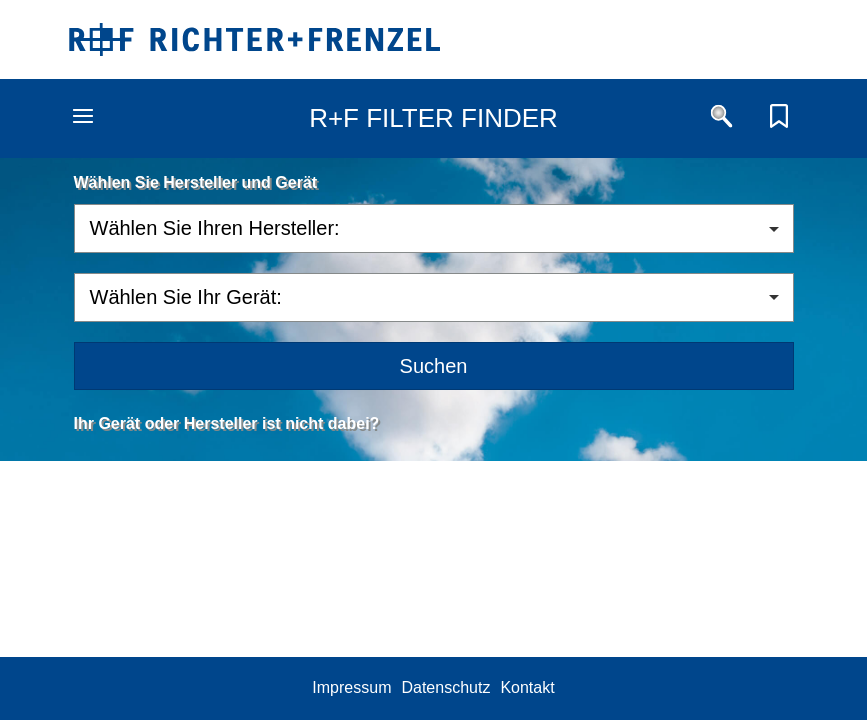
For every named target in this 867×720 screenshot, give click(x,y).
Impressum (351, 687)
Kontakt (527, 687)
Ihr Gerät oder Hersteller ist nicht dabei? (227, 423)
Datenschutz (445, 687)
